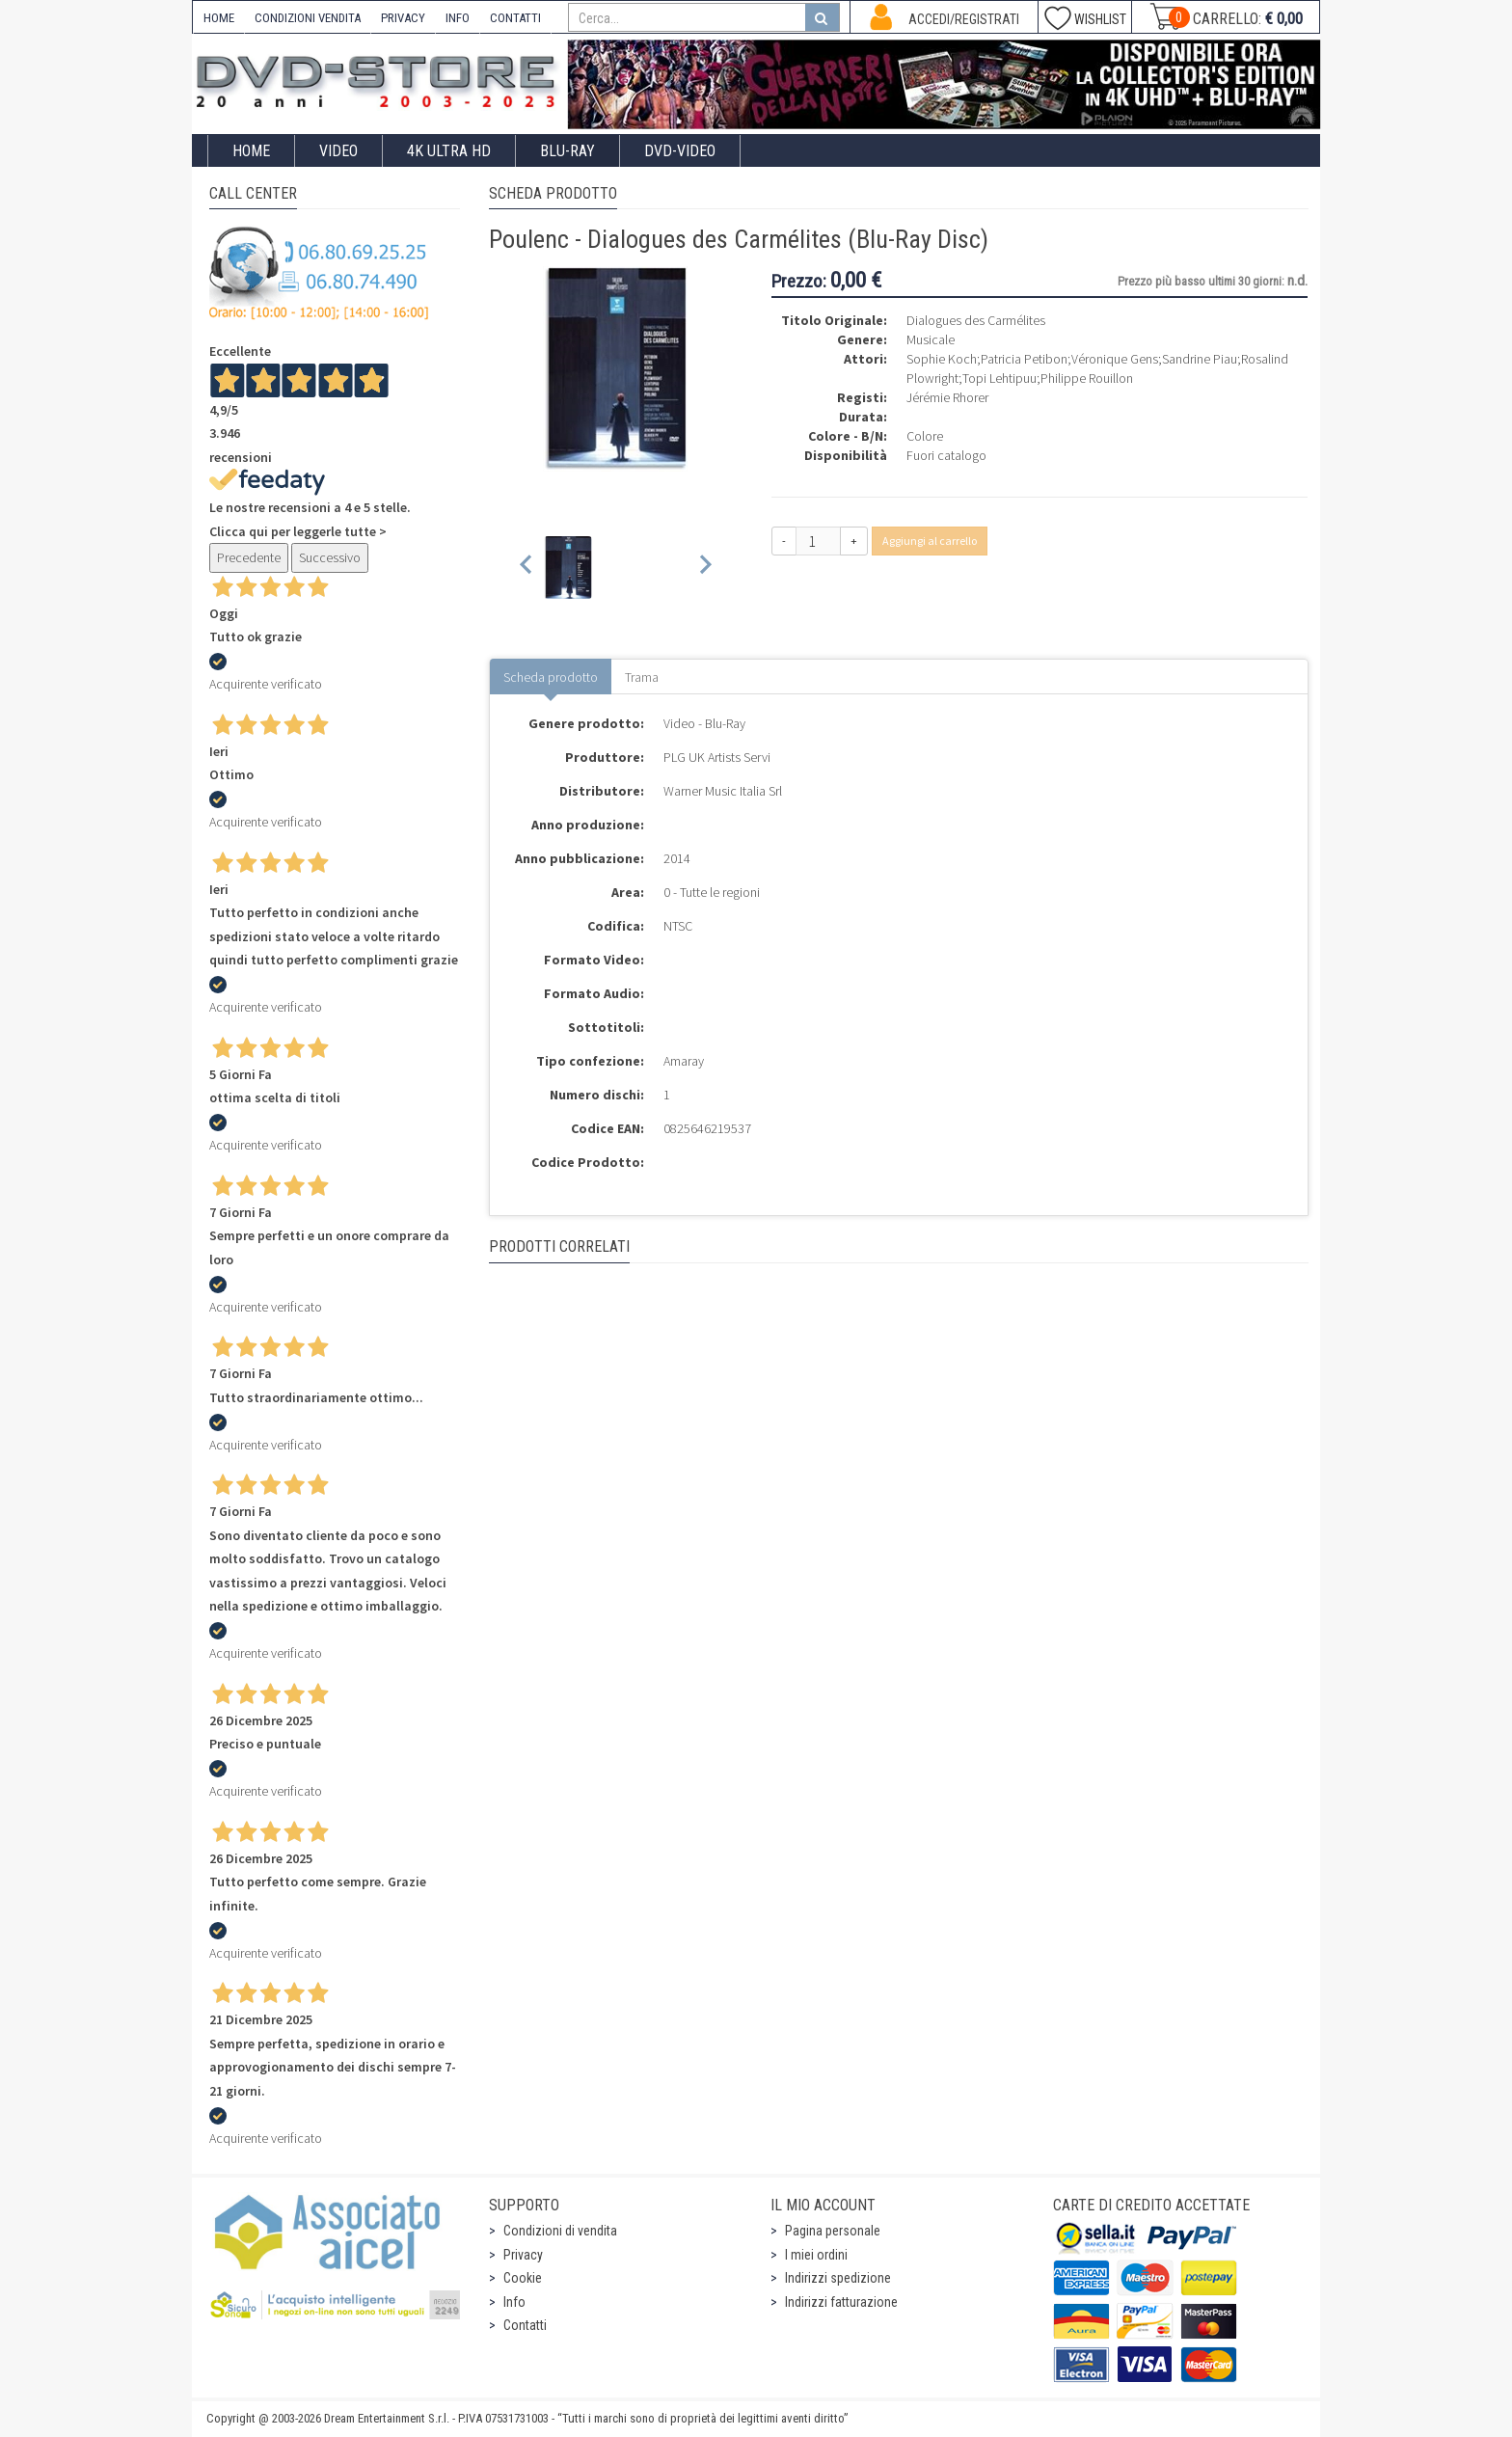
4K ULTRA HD (449, 151)
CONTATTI (515, 18)
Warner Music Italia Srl (722, 790)
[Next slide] (704, 568)
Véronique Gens (1114, 358)
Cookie (522, 2278)
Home (251, 151)
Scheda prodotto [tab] (550, 677)
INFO (458, 18)
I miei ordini (816, 2254)
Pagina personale (832, 2230)
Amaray (683, 1061)
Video (338, 151)
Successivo (330, 557)
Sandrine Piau (1199, 358)
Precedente (249, 557)
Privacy (523, 2254)
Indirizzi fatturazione (841, 2302)
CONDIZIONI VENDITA (308, 18)
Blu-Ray (567, 151)
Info (514, 2302)
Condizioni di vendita (560, 2230)
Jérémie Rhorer (947, 397)
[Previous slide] (527, 568)
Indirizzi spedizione (838, 2278)
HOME (218, 18)
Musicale (930, 339)
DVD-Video (680, 151)
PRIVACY (403, 18)
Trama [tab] (642, 677)
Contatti (525, 2325)
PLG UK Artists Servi (716, 757)
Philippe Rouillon (1086, 378)
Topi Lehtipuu (999, 378)
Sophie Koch (941, 358)
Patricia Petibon (1024, 358)
